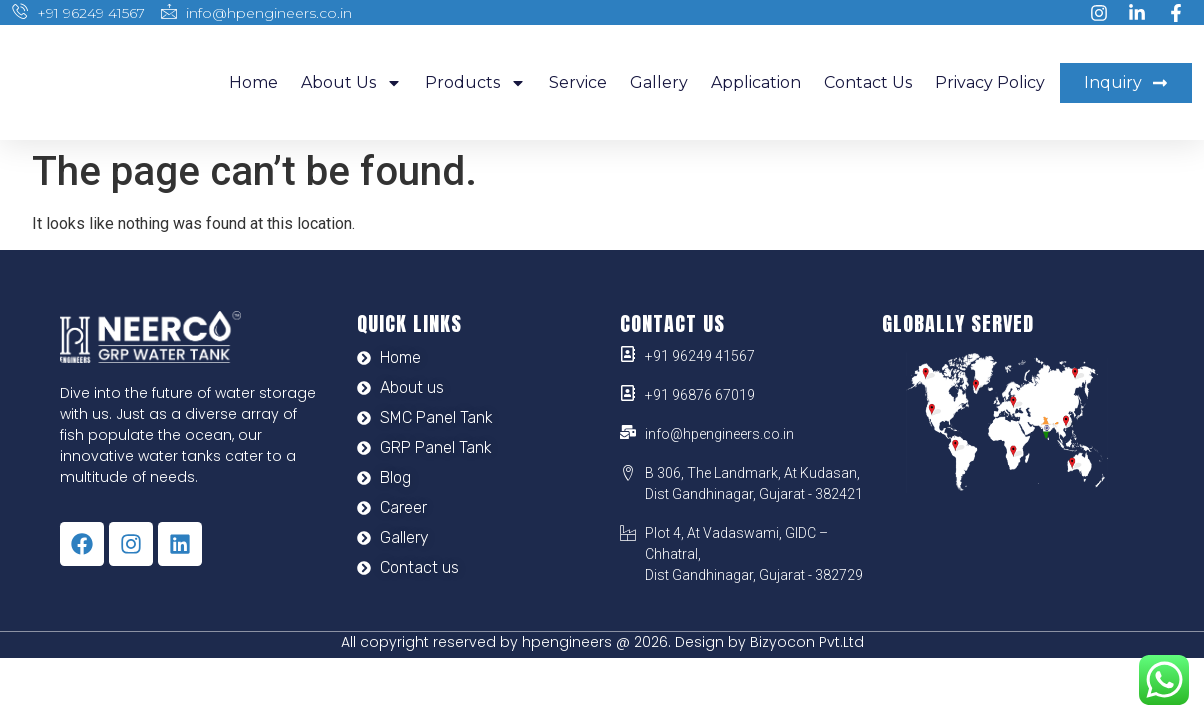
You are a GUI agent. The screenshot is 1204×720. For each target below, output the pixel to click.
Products (475, 83)
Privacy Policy (990, 82)
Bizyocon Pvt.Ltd (807, 642)
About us (351, 83)
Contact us (868, 82)
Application (756, 82)
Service (578, 82)
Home (253, 82)
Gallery (659, 82)
